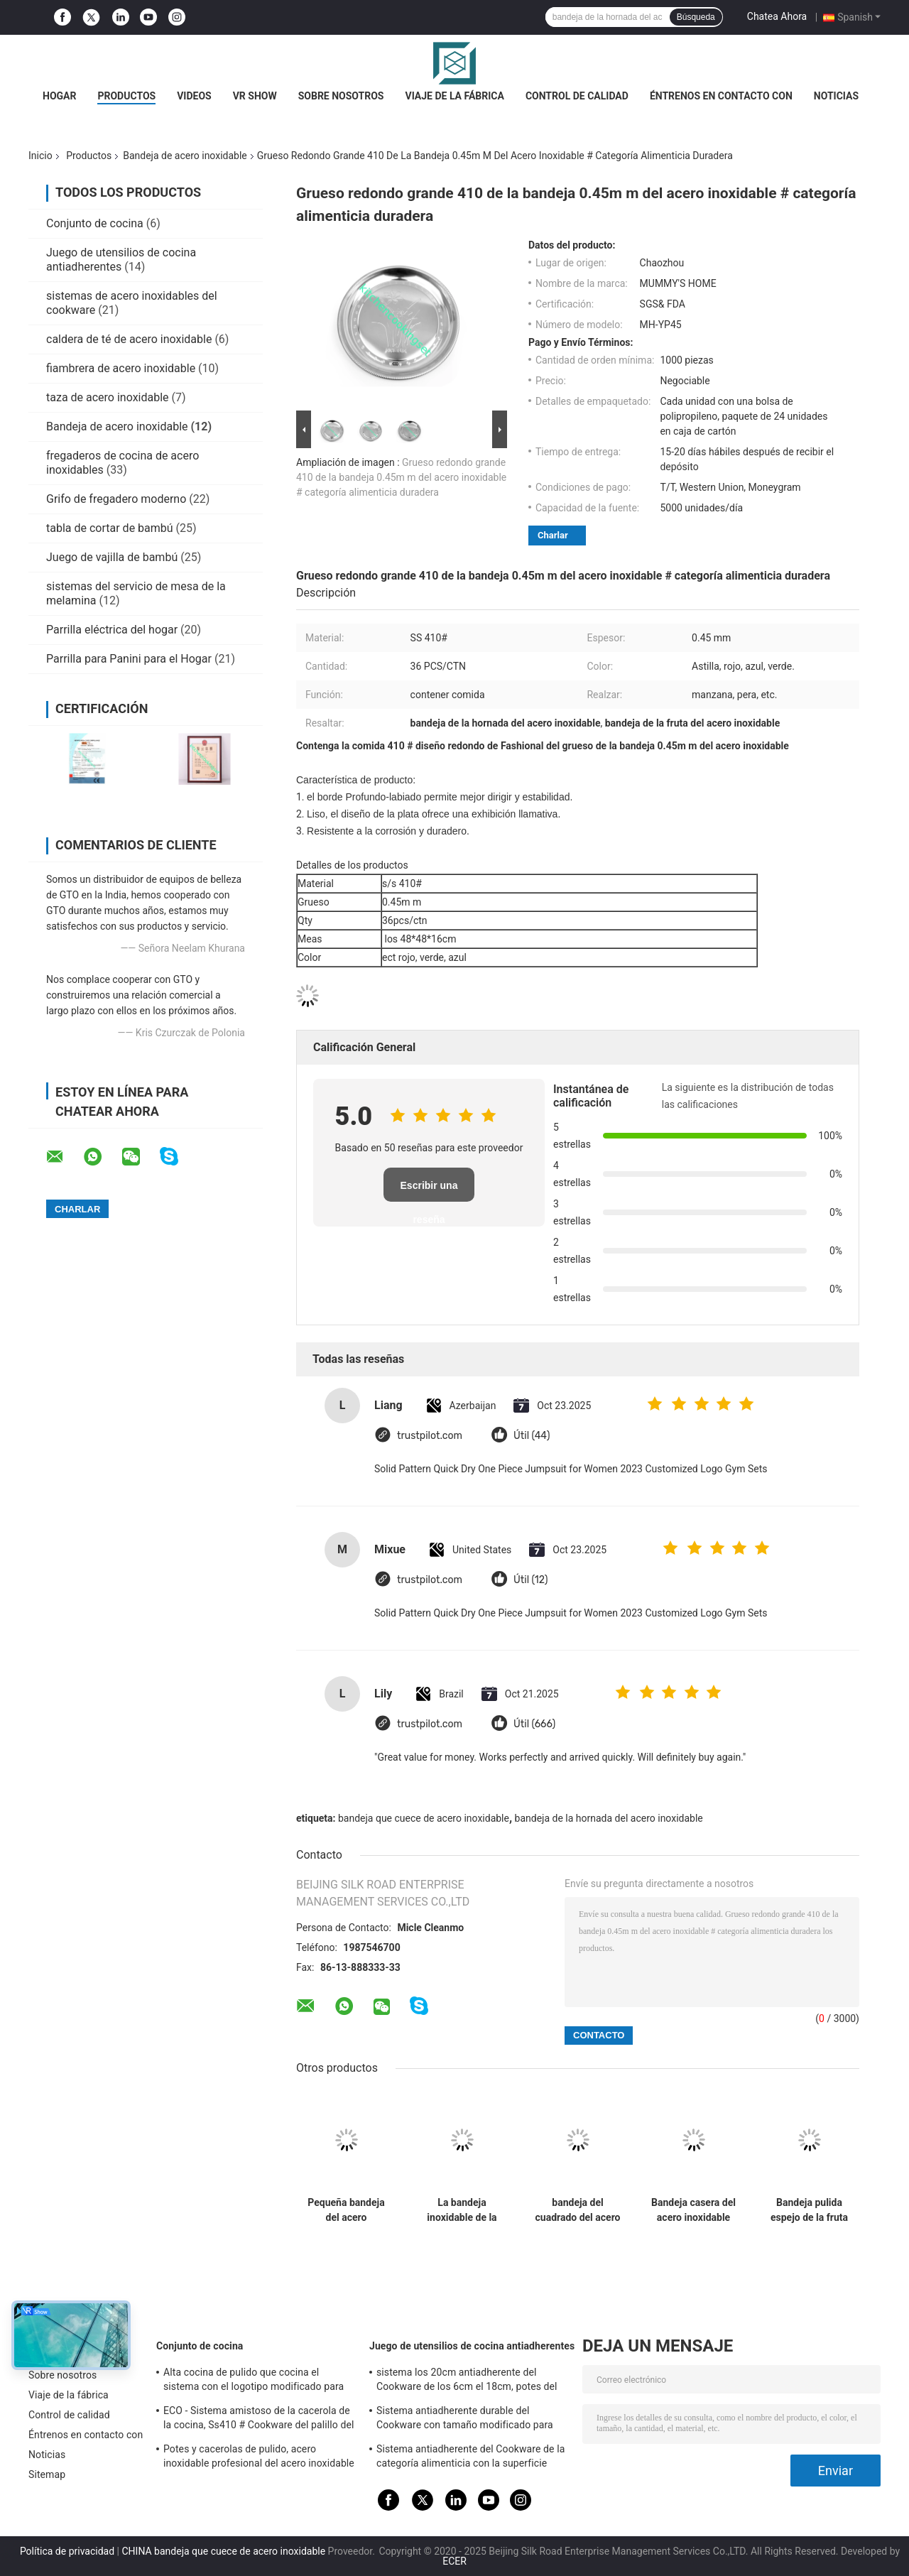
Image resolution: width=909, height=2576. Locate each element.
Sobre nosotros (341, 96)
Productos (126, 96)
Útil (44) (531, 1436)
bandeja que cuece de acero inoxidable (423, 1818)
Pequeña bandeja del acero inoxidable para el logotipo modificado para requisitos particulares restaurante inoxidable (346, 2210)
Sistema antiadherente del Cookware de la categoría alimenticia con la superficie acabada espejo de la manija (470, 2458)
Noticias (836, 96)
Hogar (59, 96)
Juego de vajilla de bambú (112, 557)
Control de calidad (577, 96)
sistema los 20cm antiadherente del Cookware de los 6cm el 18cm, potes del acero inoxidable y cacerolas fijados (466, 2381)
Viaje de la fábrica (454, 96)
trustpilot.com (429, 1436)
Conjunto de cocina (94, 223)
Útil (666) (534, 1724)
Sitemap (46, 2474)
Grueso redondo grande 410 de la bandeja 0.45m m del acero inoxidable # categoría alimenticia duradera (401, 477)
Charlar (553, 535)
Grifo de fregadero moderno (116, 499)
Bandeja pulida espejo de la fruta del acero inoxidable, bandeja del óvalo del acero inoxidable (810, 2210)
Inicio (40, 155)
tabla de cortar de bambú (109, 528)
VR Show (255, 96)
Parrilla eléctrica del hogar (112, 629)
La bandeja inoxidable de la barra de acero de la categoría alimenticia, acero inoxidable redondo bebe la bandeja (461, 2210)
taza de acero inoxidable (107, 397)
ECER (454, 2561)
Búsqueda (696, 17)
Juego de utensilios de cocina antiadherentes (121, 259)
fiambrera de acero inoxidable (120, 368)
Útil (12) (530, 1580)
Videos (194, 96)
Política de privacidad (67, 2551)
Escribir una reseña (429, 1191)
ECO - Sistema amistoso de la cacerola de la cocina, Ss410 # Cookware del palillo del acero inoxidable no (258, 2420)
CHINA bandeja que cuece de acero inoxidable (223, 2551)
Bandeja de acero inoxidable (185, 155)
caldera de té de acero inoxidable (129, 339)
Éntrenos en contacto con (721, 96)
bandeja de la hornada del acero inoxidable (609, 1818)
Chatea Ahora (777, 16)
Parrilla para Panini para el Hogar (129, 658)
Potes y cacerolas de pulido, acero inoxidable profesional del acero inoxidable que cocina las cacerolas (258, 2458)
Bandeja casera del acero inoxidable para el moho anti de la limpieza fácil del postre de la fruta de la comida (693, 2210)
